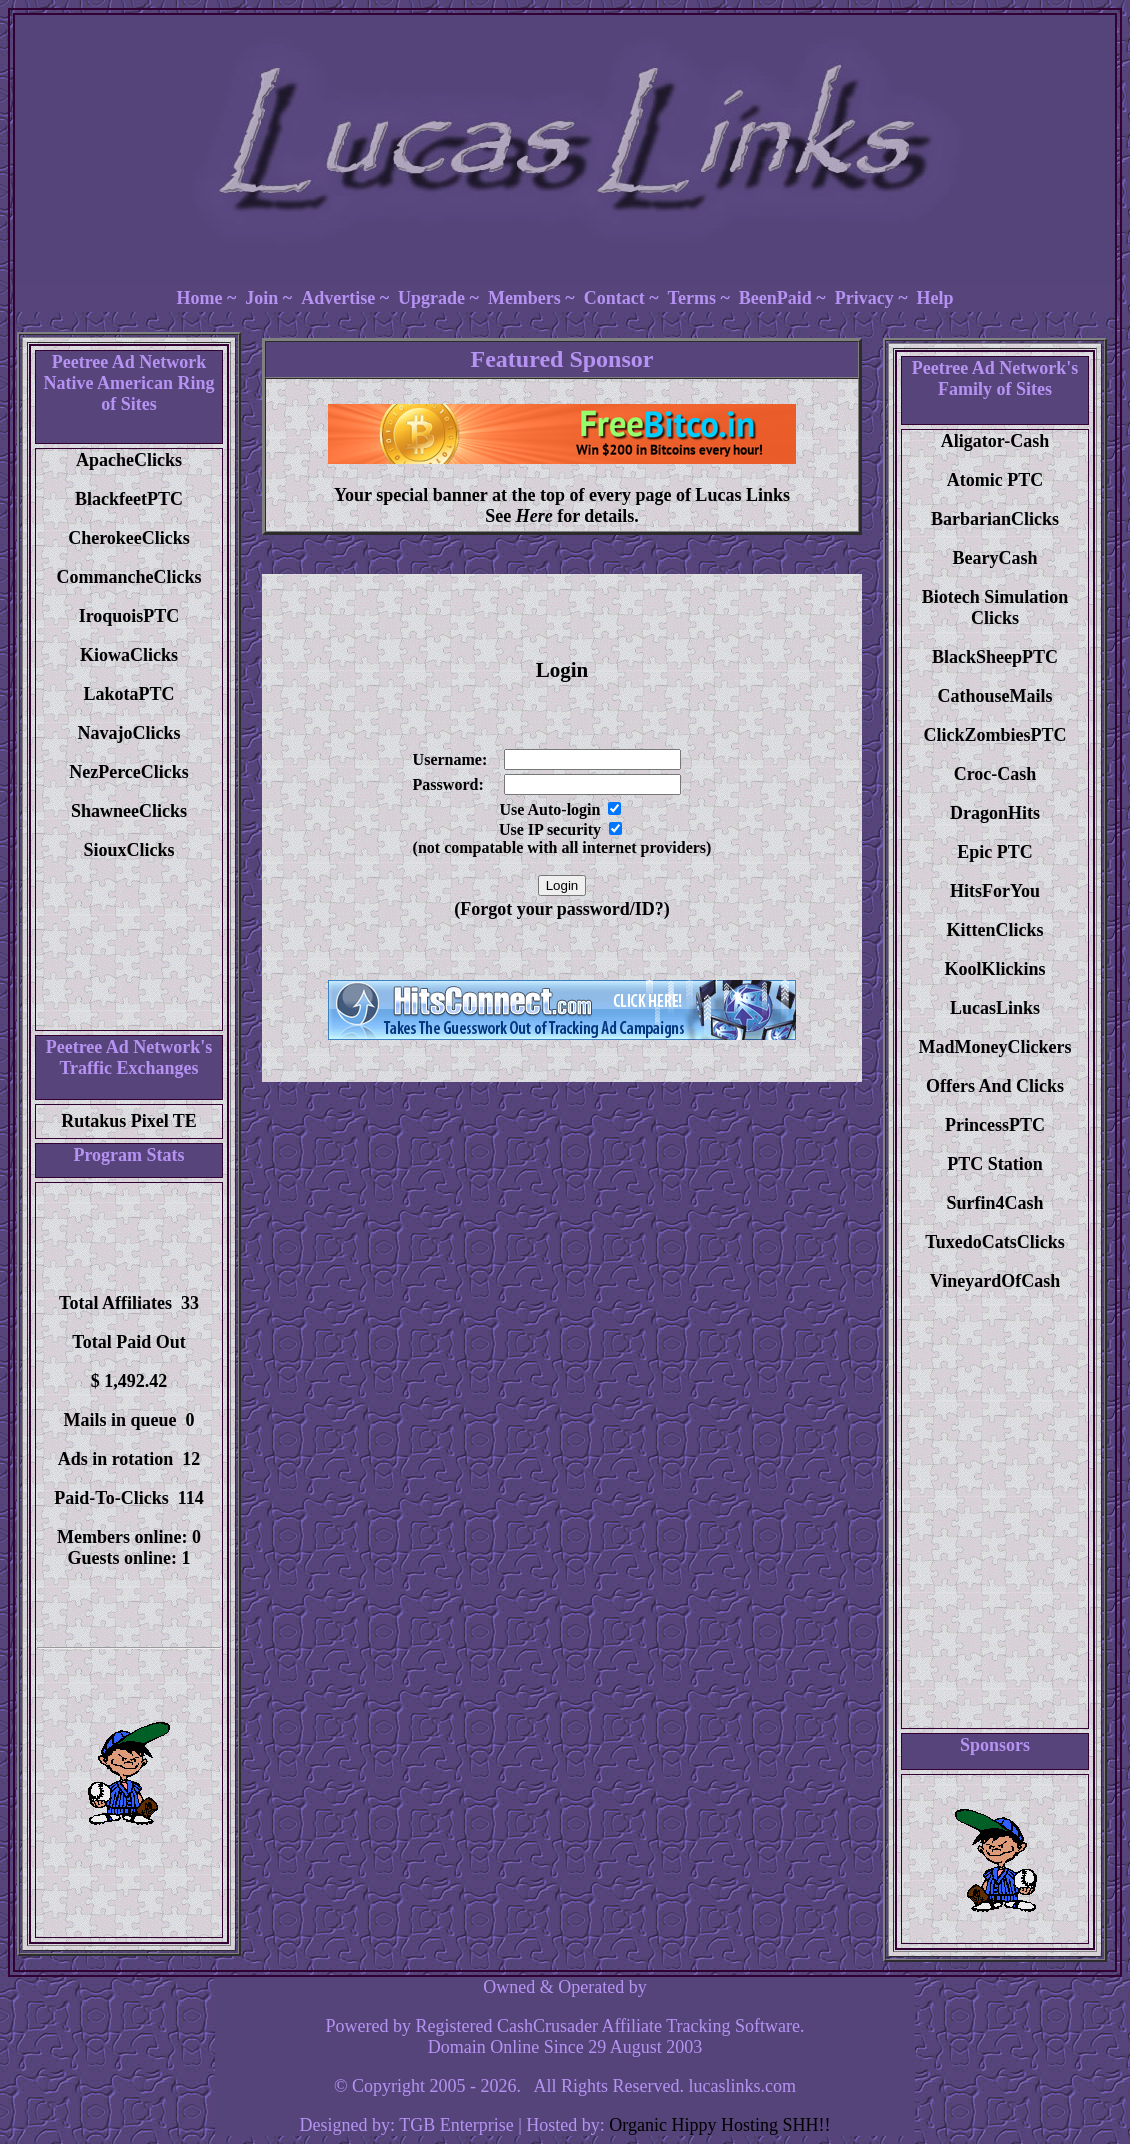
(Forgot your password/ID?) (562, 909)
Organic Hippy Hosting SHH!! (719, 2125)
